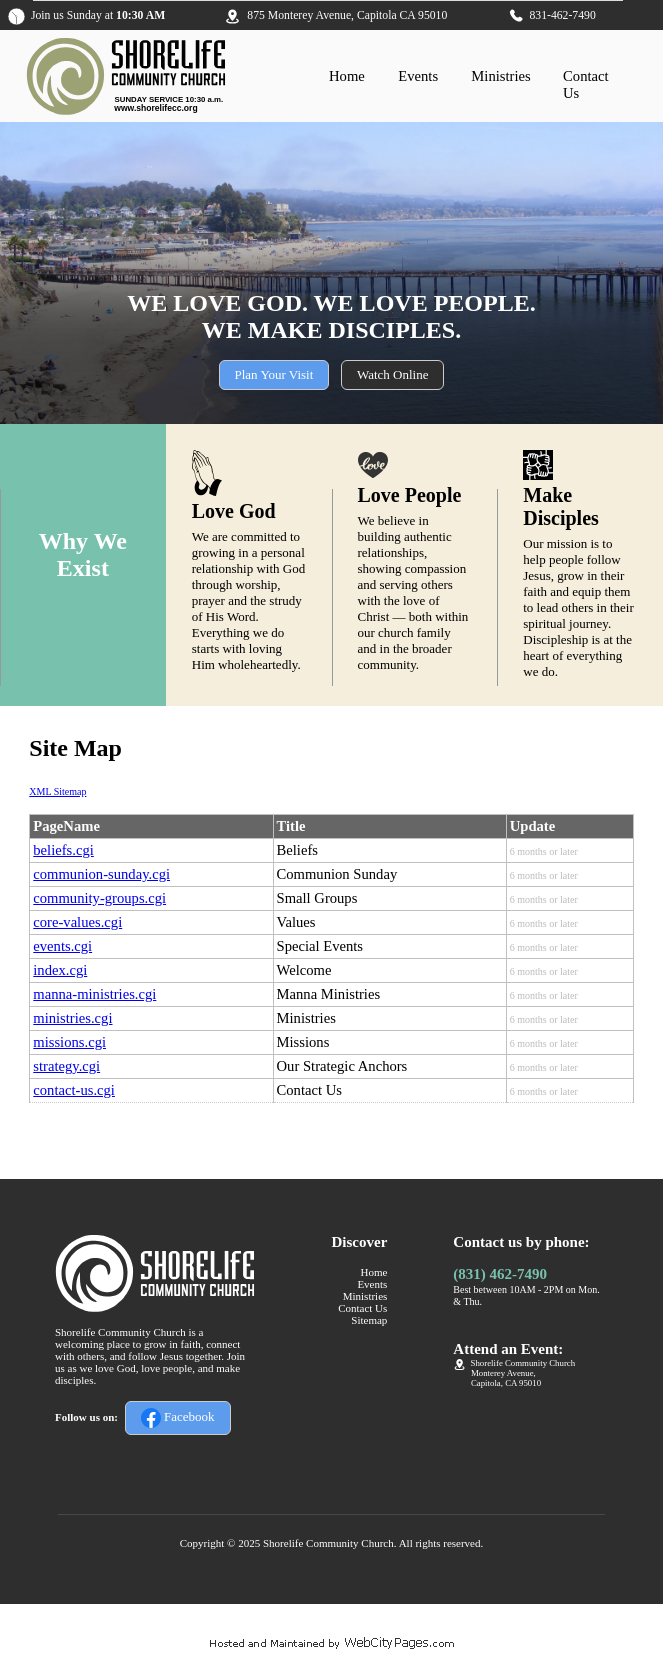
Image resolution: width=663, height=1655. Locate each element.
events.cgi (62, 946)
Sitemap (369, 1320)
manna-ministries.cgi (94, 994)
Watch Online (393, 374)
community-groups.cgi (99, 898)
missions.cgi (69, 1042)
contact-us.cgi (74, 1090)
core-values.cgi (77, 922)
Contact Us (362, 1308)
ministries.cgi (72, 1018)
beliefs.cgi (63, 850)
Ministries (500, 76)
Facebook (178, 1418)
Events (418, 76)
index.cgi (60, 970)
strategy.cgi (66, 1066)
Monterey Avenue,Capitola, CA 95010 (506, 1378)
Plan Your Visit (274, 374)
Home (347, 76)
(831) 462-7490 (500, 1274)
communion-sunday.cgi (101, 874)
